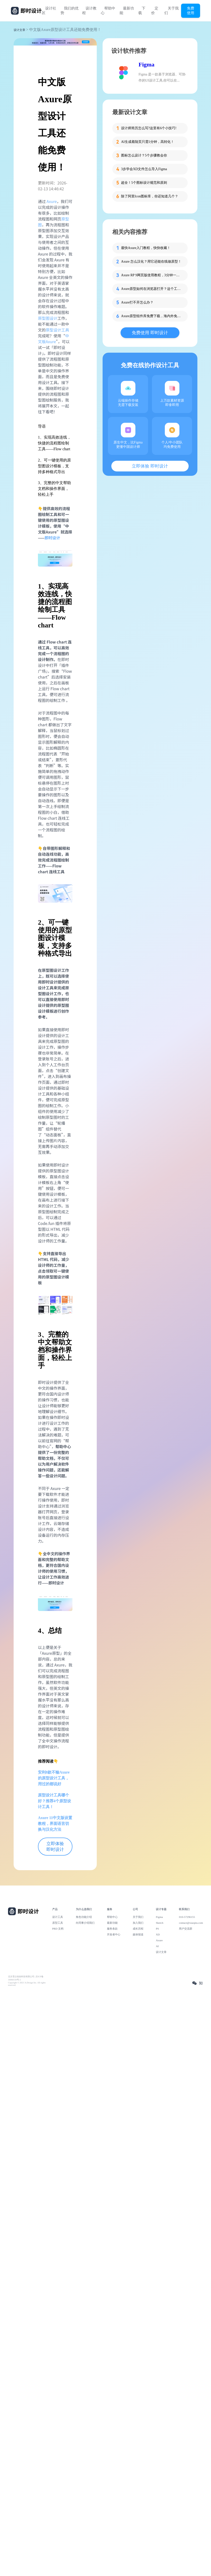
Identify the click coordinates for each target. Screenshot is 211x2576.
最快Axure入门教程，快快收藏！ (145, 248)
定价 (154, 10)
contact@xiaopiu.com (191, 1922)
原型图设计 (47, 318)
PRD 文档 (58, 1928)
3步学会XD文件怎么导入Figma (144, 169)
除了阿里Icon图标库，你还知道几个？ (149, 196)
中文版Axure (53, 338)
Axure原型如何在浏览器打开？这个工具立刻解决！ (151, 289)
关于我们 (171, 10)
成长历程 (138, 1928)
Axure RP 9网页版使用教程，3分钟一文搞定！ (151, 275)
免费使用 (190, 10)
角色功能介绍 (84, 1916)
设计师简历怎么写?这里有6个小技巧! (148, 128)
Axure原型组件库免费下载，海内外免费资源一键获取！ (151, 316)
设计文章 (19, 30)
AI (157, 1946)
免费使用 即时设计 (150, 332)
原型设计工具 (57, 330)
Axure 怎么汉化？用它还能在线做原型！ (151, 261)
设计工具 (57, 1916)
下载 (141, 10)
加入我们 (138, 1922)
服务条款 (112, 1928)
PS (157, 1928)
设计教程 (89, 10)
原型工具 (57, 1922)
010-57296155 (187, 1916)
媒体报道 (138, 1934)
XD (158, 1934)
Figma (146, 64)
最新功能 (127, 10)
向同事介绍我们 (85, 1922)
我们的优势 (70, 10)
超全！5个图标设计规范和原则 (144, 182)
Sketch (159, 1922)
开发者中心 (113, 1934)
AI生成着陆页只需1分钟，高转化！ (147, 142)
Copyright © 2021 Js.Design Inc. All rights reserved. (27, 1983)
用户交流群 (185, 1928)
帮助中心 (108, 10)
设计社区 (49, 10)
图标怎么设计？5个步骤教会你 (144, 155)
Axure (52, 201)
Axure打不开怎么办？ (137, 302)
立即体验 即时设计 (55, 1846)
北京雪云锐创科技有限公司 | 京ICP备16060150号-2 (26, 1978)
